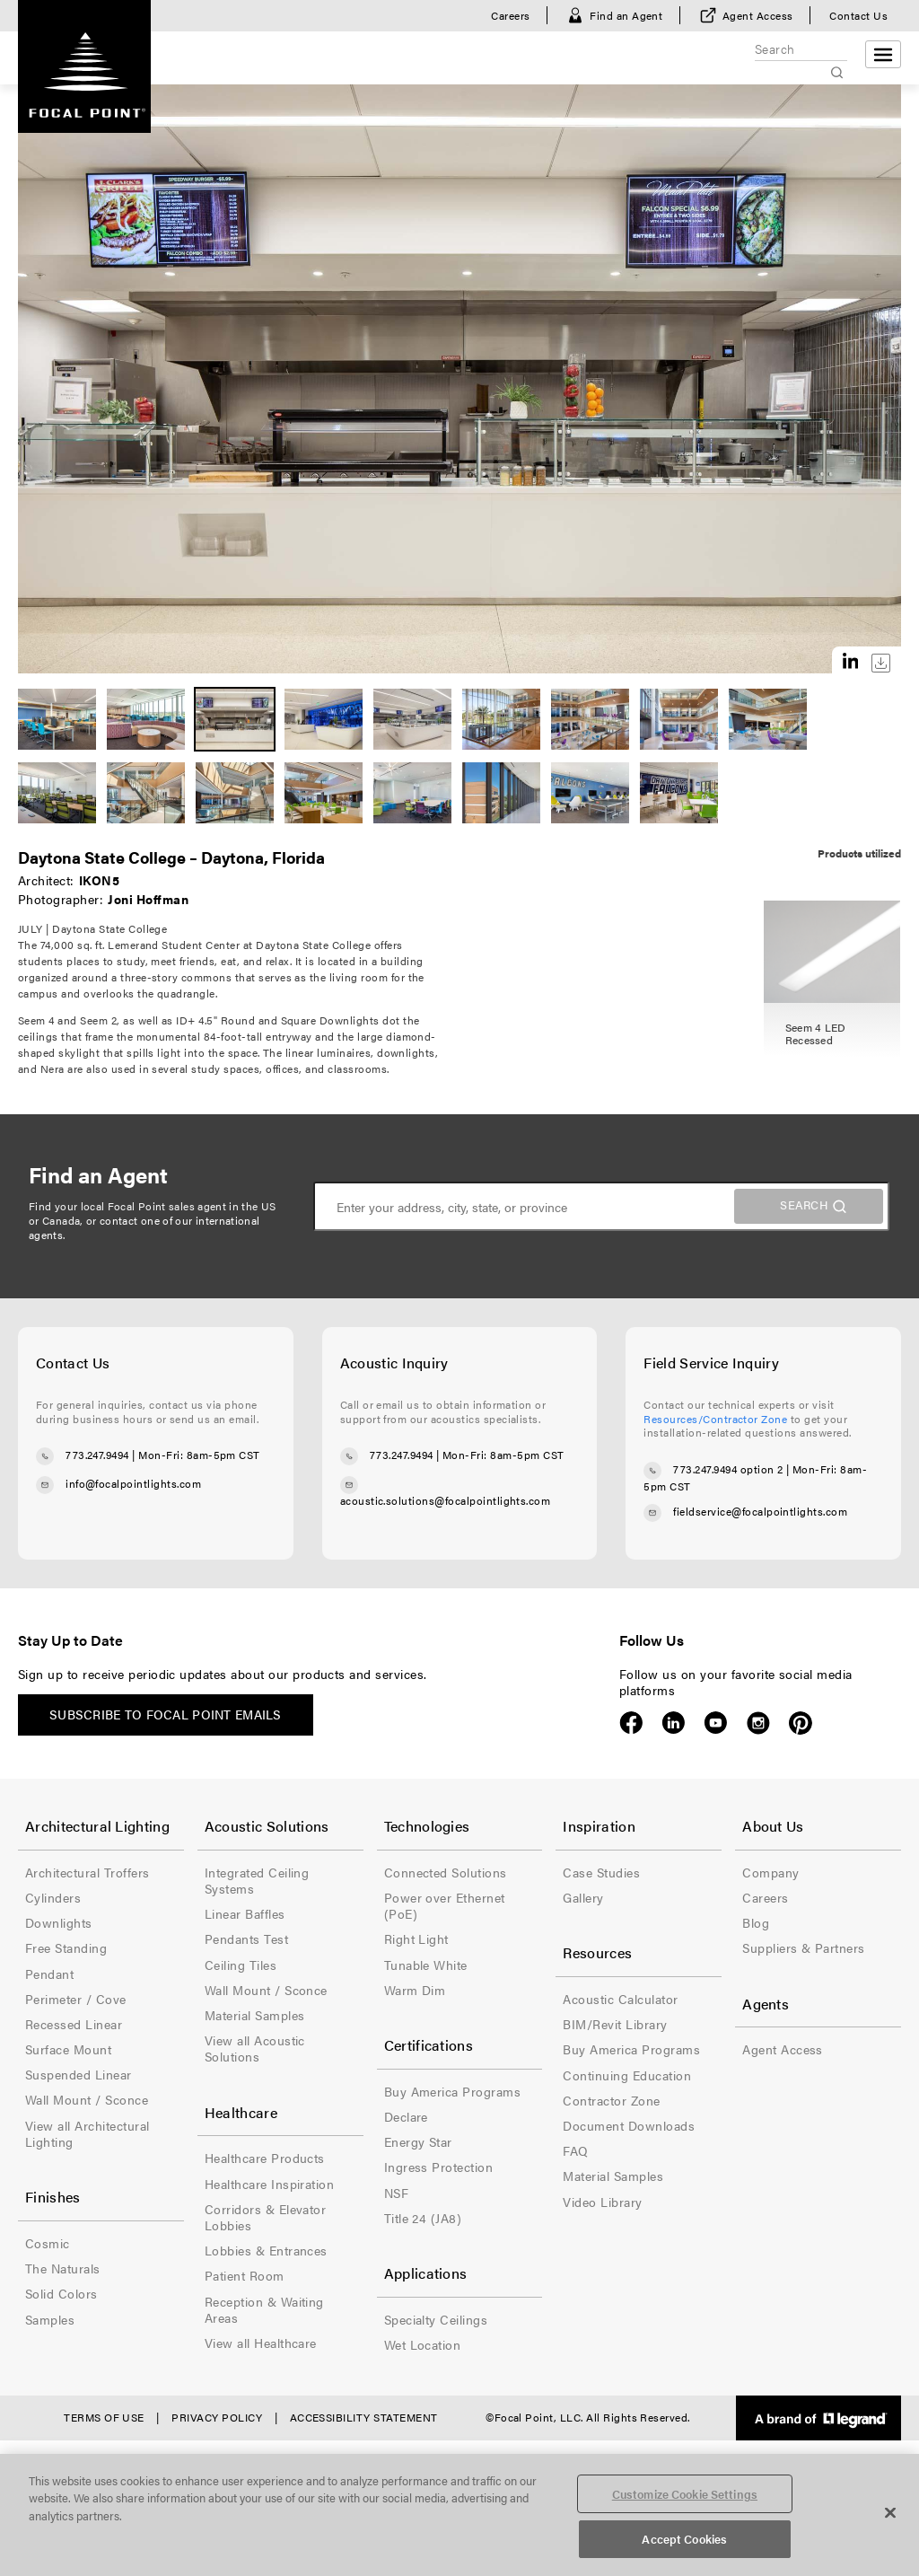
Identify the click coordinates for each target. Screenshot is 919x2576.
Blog (755, 1922)
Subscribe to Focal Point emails (165, 1714)
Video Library (602, 2202)
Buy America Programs (452, 2091)
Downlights (58, 1922)
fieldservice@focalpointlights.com (760, 1511)
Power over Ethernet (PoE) (444, 1905)
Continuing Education (627, 2075)
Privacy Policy (216, 2417)
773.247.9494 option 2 (728, 1469)
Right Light (416, 1938)
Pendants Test (246, 1938)
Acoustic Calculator (620, 1999)
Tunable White (426, 1965)
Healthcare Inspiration (270, 2184)
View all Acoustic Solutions (255, 2048)
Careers (510, 15)
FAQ (575, 2150)
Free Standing (66, 1947)
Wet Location (422, 2344)
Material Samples (255, 2015)
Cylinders (53, 1897)
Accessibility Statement (364, 2417)
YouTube (716, 1723)
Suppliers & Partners (803, 1947)
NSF (396, 2193)
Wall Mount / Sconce (86, 2099)
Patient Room (244, 2275)
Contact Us (858, 15)
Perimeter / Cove (76, 1999)
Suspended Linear (78, 2074)
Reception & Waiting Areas (264, 2309)
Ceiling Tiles (240, 1965)
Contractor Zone (611, 2100)
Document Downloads (629, 2125)
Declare (406, 2116)
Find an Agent (626, 15)
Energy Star (418, 2141)
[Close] (890, 2512)
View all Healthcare (261, 2343)
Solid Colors (61, 2293)
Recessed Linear (73, 2024)
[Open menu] (883, 54)
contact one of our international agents (144, 1227)
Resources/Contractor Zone (715, 1419)
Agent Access (757, 15)
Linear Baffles (245, 1913)
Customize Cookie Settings (684, 2493)
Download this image (880, 663)
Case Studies (601, 1872)
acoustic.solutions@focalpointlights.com (445, 1500)
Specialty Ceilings (436, 2319)
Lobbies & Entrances (266, 2250)
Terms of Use (104, 2417)
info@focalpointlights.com (133, 1483)
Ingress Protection (439, 2167)
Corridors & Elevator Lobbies (266, 2217)
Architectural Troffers (87, 1872)
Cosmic (47, 2243)
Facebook (631, 1723)
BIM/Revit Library (615, 2024)
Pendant (49, 1974)
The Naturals (63, 2268)
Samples (49, 2319)
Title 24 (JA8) (423, 2218)
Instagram (758, 1723)
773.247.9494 (97, 1454)
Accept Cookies (684, 2538)
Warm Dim (415, 1990)
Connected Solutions (445, 1872)
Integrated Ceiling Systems (257, 1880)
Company (770, 1872)
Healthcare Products (265, 2158)
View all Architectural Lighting (87, 2133)
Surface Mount (68, 2049)
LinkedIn (673, 1723)
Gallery (583, 1897)
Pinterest (800, 1723)
